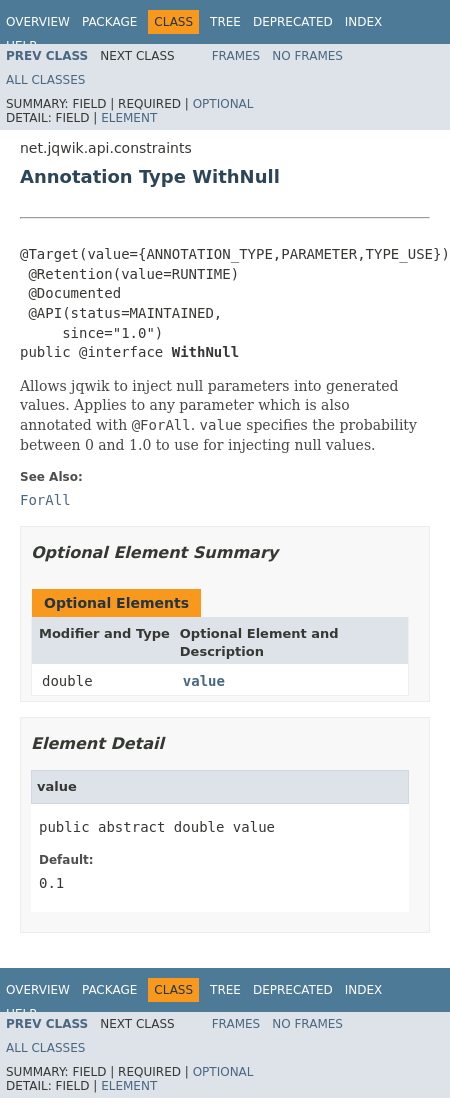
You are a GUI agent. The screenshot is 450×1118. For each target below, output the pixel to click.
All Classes (45, 80)
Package (109, 22)
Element (129, 118)
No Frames (307, 56)
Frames (236, 56)
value (204, 681)
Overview (38, 22)
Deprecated (293, 22)
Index (364, 22)
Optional (223, 104)
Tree (225, 22)
